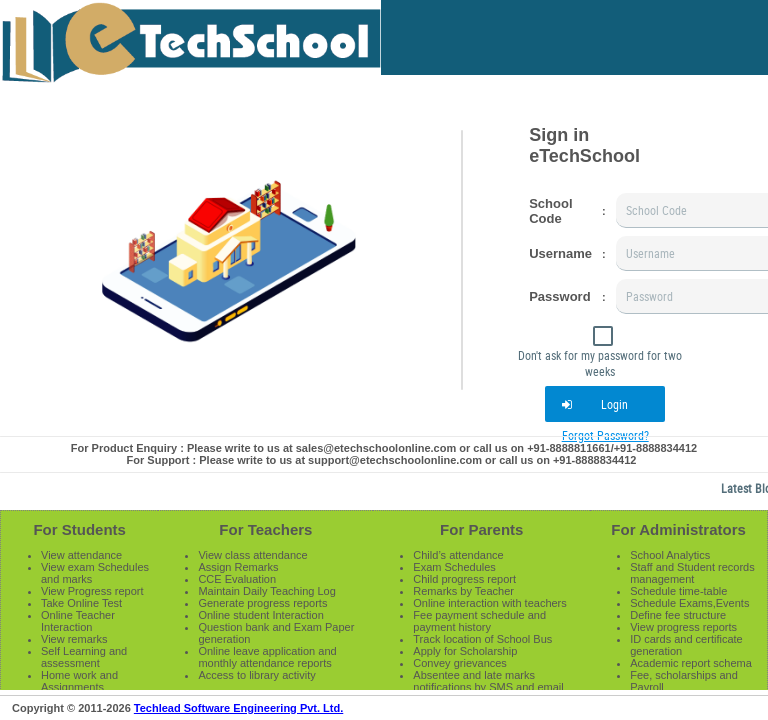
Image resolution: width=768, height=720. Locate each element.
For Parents (481, 529)
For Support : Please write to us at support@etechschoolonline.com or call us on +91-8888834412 (382, 460)
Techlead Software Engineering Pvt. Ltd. (238, 708)
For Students (79, 529)
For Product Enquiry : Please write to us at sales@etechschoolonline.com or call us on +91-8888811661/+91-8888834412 (384, 448)
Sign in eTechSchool (584, 145)
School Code (550, 211)
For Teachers (265, 529)
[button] (605, 404)
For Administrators (678, 529)
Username (560, 253)
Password (559, 296)
